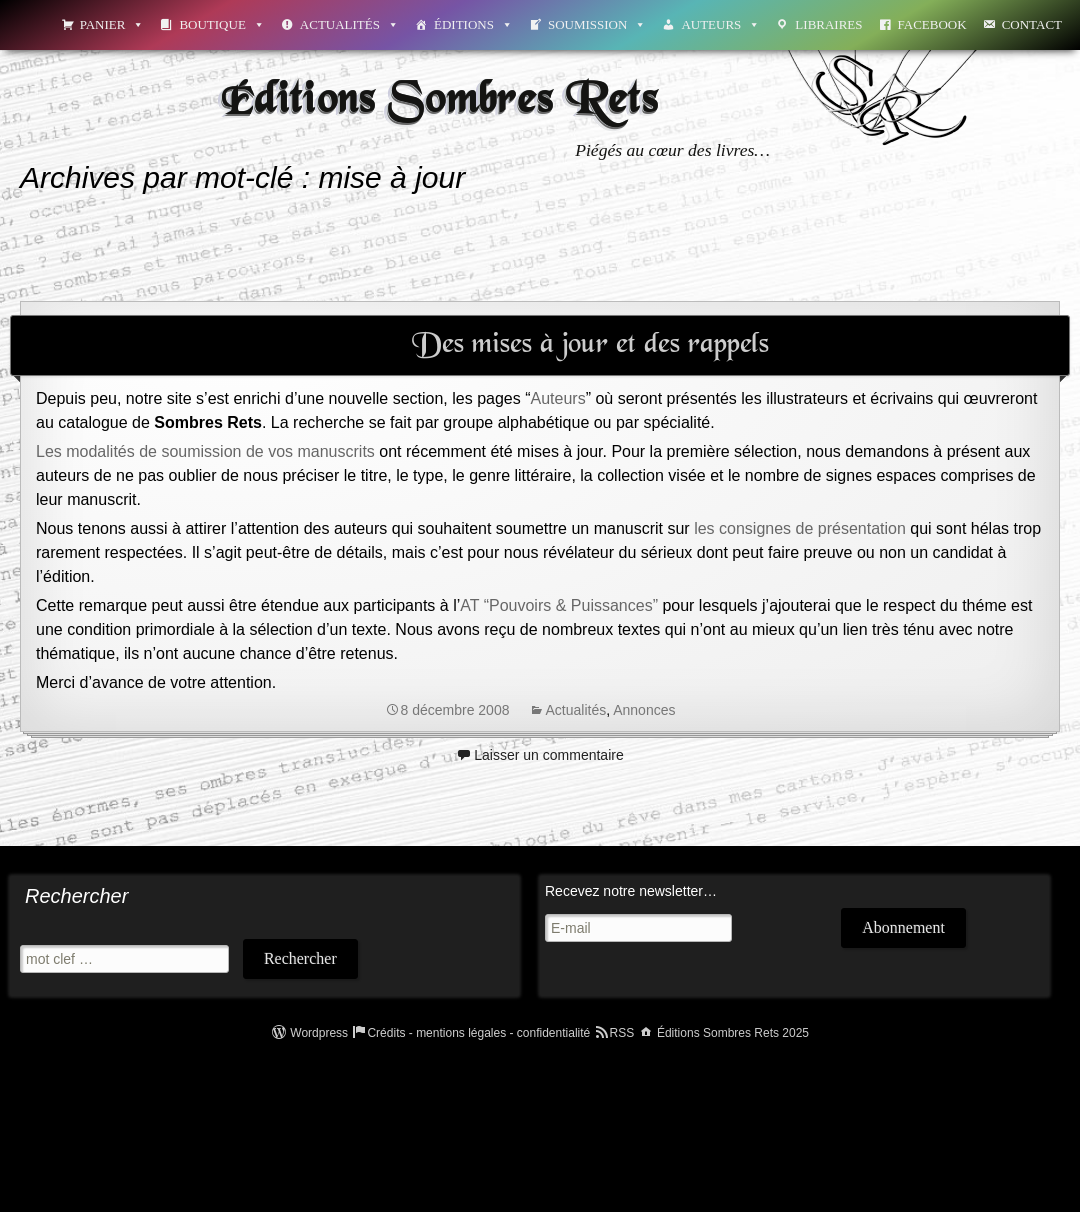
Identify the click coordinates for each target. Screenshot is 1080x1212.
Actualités (349, 24)
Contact (1032, 24)
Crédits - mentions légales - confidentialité (478, 1033)
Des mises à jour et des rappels (590, 345)
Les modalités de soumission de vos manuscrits (205, 451)
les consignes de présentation (800, 528)
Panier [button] (112, 24)
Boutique (221, 24)
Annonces (644, 710)
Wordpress (319, 1033)
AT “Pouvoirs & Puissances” (559, 605)
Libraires (828, 24)
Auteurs (720, 24)
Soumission (597, 24)
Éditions (473, 24)
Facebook (932, 24)
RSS (622, 1033)
